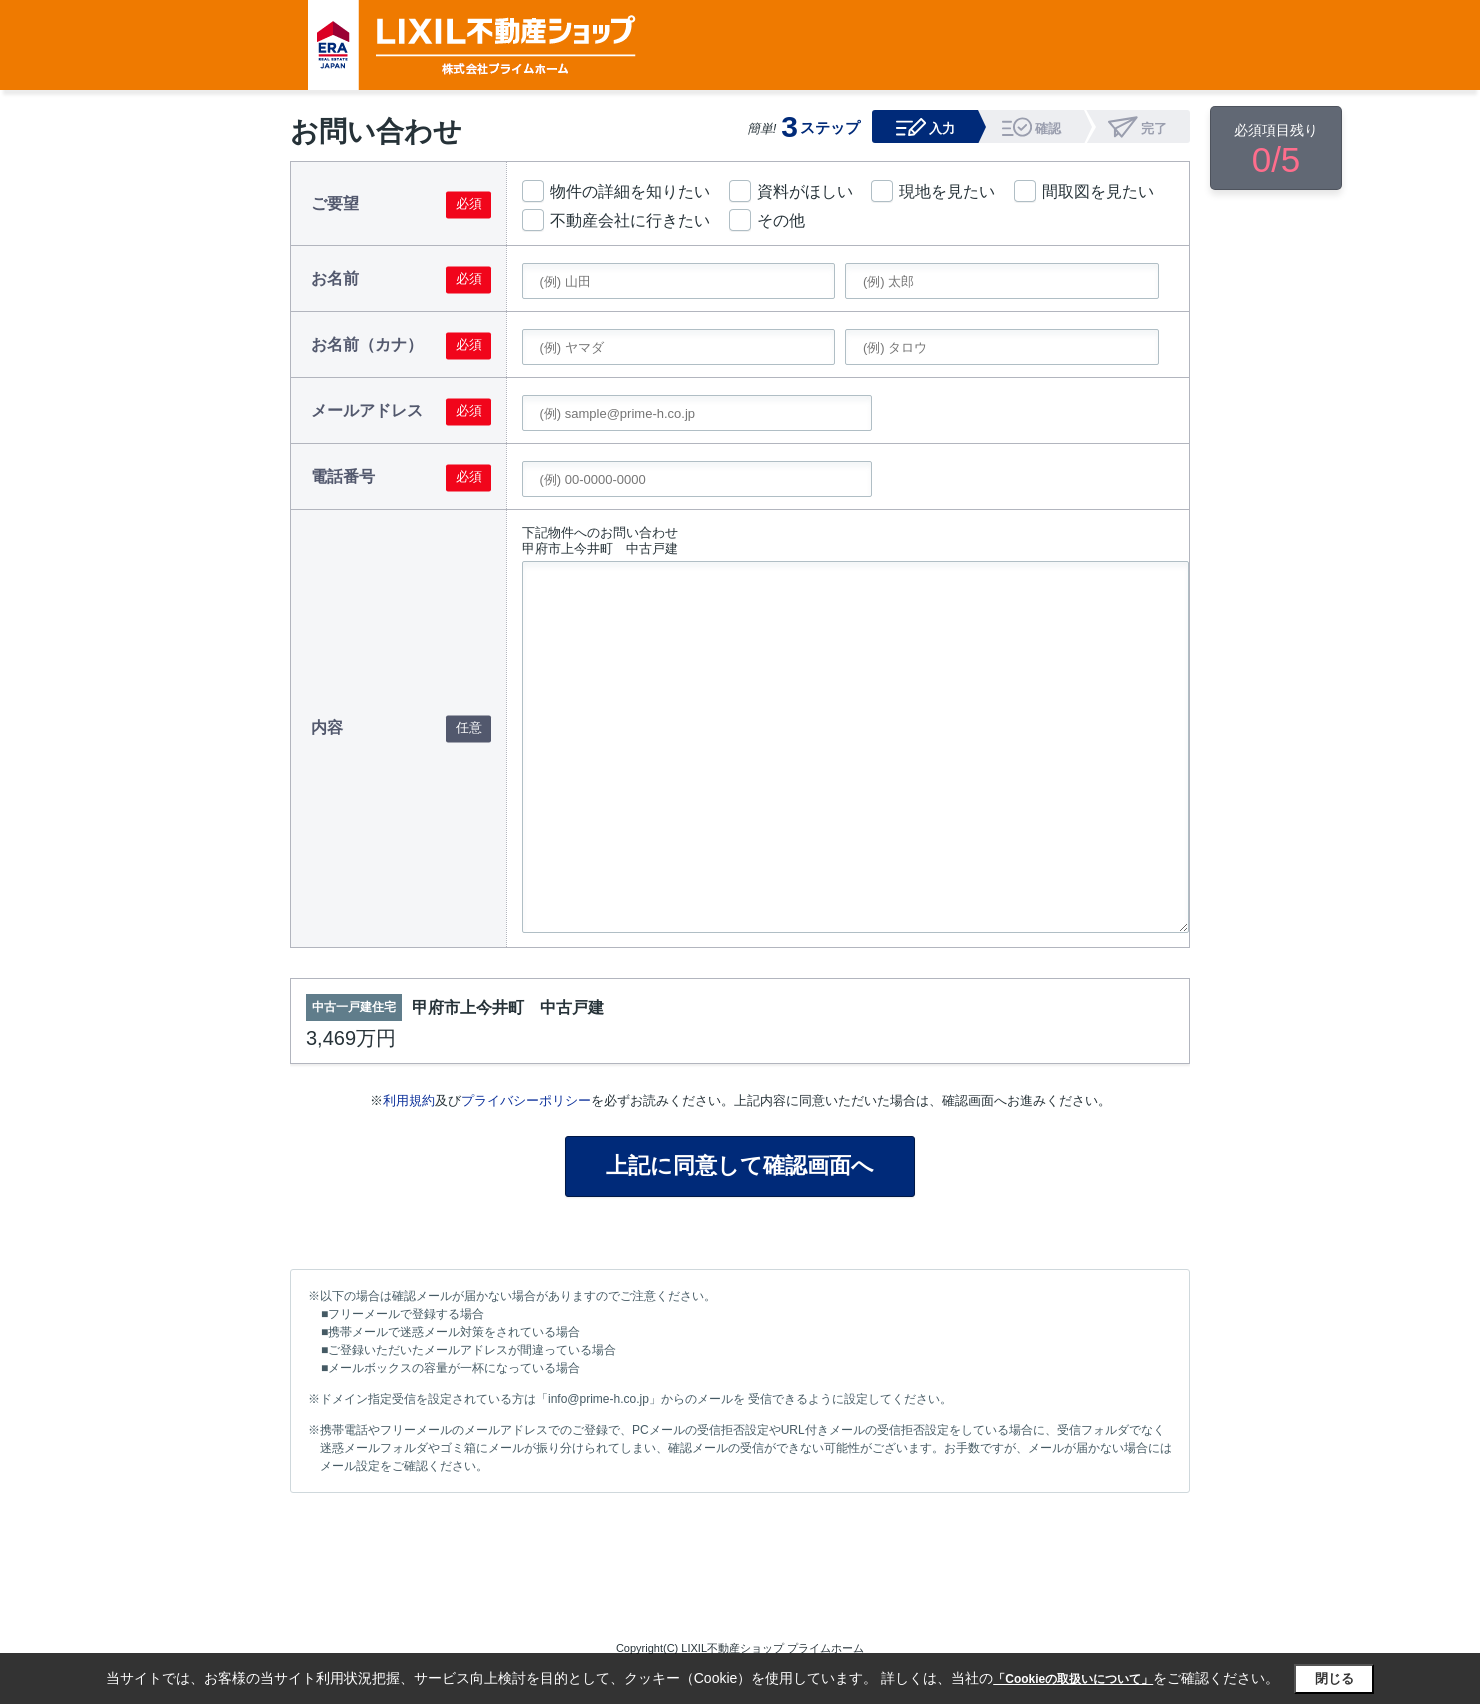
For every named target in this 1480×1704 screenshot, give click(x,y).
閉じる (1334, 1678)
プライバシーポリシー (526, 1100)
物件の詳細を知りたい (630, 191)
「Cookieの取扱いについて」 (1073, 1679)
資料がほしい (805, 191)
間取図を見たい (1098, 191)
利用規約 (409, 1100)
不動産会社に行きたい (630, 220)
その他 (781, 220)
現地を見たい (947, 191)
